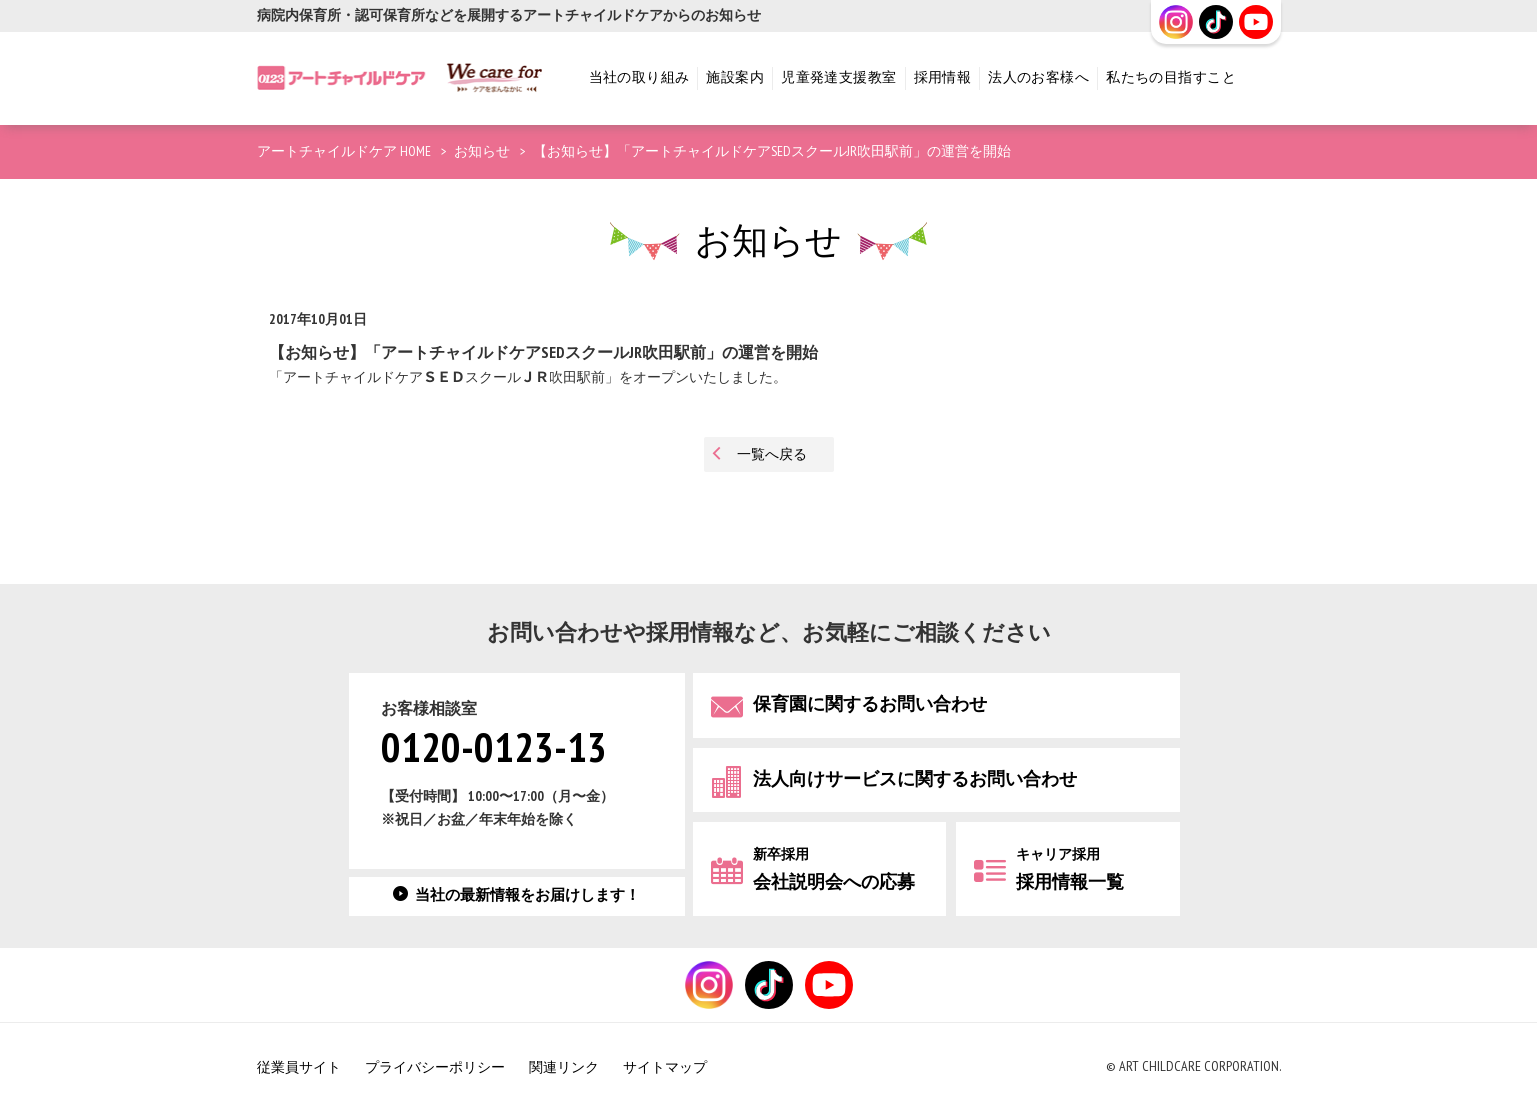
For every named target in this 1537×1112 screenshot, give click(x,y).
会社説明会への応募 (834, 869)
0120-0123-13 (494, 749)
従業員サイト (299, 1067)
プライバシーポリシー (435, 1067)
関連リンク (564, 1067)
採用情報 (943, 77)
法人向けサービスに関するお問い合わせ (915, 779)
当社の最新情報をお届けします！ (527, 895)
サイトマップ (665, 1067)
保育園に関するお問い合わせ (870, 704)
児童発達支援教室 (838, 77)
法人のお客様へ (1038, 77)
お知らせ (482, 151)
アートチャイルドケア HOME (344, 151)
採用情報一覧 (1070, 869)
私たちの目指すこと (1171, 77)
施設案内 (735, 77)
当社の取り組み (639, 77)
